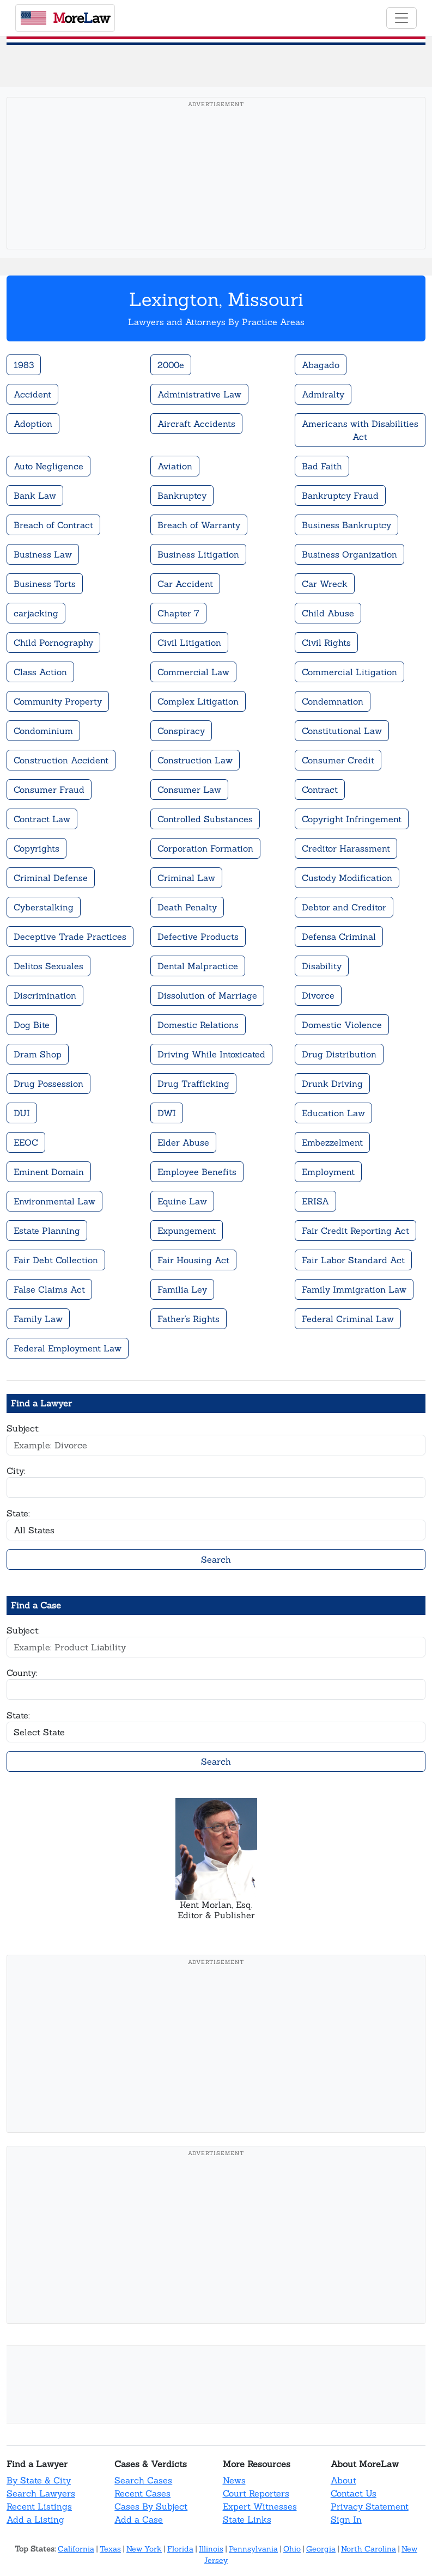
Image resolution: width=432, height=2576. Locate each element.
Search (216, 1559)
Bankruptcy (181, 495)
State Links (247, 2519)
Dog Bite (32, 1024)
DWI (166, 1113)
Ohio (292, 2549)
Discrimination (45, 995)
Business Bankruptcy (346, 524)
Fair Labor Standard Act (353, 1260)
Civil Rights (326, 642)
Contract (320, 789)
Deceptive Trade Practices (70, 936)
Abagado (320, 364)
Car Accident (185, 583)
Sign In (346, 2519)
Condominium (43, 730)
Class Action (40, 671)
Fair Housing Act (193, 1260)
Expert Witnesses (260, 2506)
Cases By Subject (150, 2506)
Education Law (333, 1113)
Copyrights (36, 848)
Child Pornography (53, 642)
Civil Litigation (189, 642)
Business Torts (45, 583)
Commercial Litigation (349, 671)
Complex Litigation (198, 701)
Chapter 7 (178, 613)
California (76, 2549)
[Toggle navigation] (401, 18)
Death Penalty (187, 907)
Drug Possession (48, 1083)
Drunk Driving (332, 1083)
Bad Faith (322, 466)
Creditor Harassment (346, 848)
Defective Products (198, 936)
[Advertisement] (216, 190)
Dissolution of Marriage (207, 995)
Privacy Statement (370, 2506)
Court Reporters (256, 2493)
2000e (170, 364)
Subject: (23, 1428)
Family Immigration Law (354, 1289)
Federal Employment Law (67, 1348)
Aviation (174, 466)
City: (16, 1470)
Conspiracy (181, 730)
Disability (322, 965)
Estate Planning (47, 1230)
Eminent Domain (49, 1171)
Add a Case (138, 2519)
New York (144, 2549)
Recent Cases (142, 2493)
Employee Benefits (196, 1171)
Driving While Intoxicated (211, 1054)
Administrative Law (199, 394)
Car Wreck (325, 583)
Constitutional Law (342, 730)
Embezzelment (332, 1142)
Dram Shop (38, 1054)
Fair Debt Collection (56, 1260)
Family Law (38, 1318)
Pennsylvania (253, 2549)
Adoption (33, 423)
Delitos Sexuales (48, 965)
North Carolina (368, 2549)
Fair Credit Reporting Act (355, 1230)
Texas (110, 2549)
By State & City (39, 2480)
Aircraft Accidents (196, 423)
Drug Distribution (339, 1054)
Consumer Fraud (49, 789)
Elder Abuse (183, 1142)
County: (22, 1672)
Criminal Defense (51, 877)
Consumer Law (189, 789)
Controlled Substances (205, 818)
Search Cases (143, 2480)
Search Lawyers (41, 2493)
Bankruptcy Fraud (340, 495)
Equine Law (182, 1201)
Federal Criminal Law (348, 1318)
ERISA (315, 1201)
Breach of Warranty (198, 524)
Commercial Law (193, 671)
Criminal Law (186, 877)
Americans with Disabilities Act (360, 430)
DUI (22, 1113)
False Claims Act (49, 1289)
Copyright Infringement (351, 818)
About (343, 2480)
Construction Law (195, 760)
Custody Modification (347, 877)
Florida (180, 2549)
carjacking (36, 613)
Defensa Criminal (339, 936)
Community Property (58, 701)
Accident (32, 394)
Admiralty (323, 394)
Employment (328, 1171)
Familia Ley (182, 1289)
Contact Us (353, 2493)
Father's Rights (188, 1318)
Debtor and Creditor (344, 907)
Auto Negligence (48, 466)
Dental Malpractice (197, 965)
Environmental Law (54, 1201)
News (234, 2480)
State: (18, 1513)
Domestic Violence (342, 1024)
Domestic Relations (198, 1024)
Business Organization (349, 554)
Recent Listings (39, 2506)
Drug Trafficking (193, 1083)
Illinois (211, 2549)
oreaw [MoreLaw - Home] (65, 18)
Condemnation (332, 701)
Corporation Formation (205, 848)
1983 (24, 364)
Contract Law (42, 818)
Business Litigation (198, 554)
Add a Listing (35, 2519)
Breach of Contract (53, 524)
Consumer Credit (338, 760)
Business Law (43, 554)
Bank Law (35, 495)
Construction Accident (61, 760)
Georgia (321, 2549)
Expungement (186, 1230)
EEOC (26, 1142)
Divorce (318, 995)
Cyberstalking (44, 907)
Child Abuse (328, 613)
